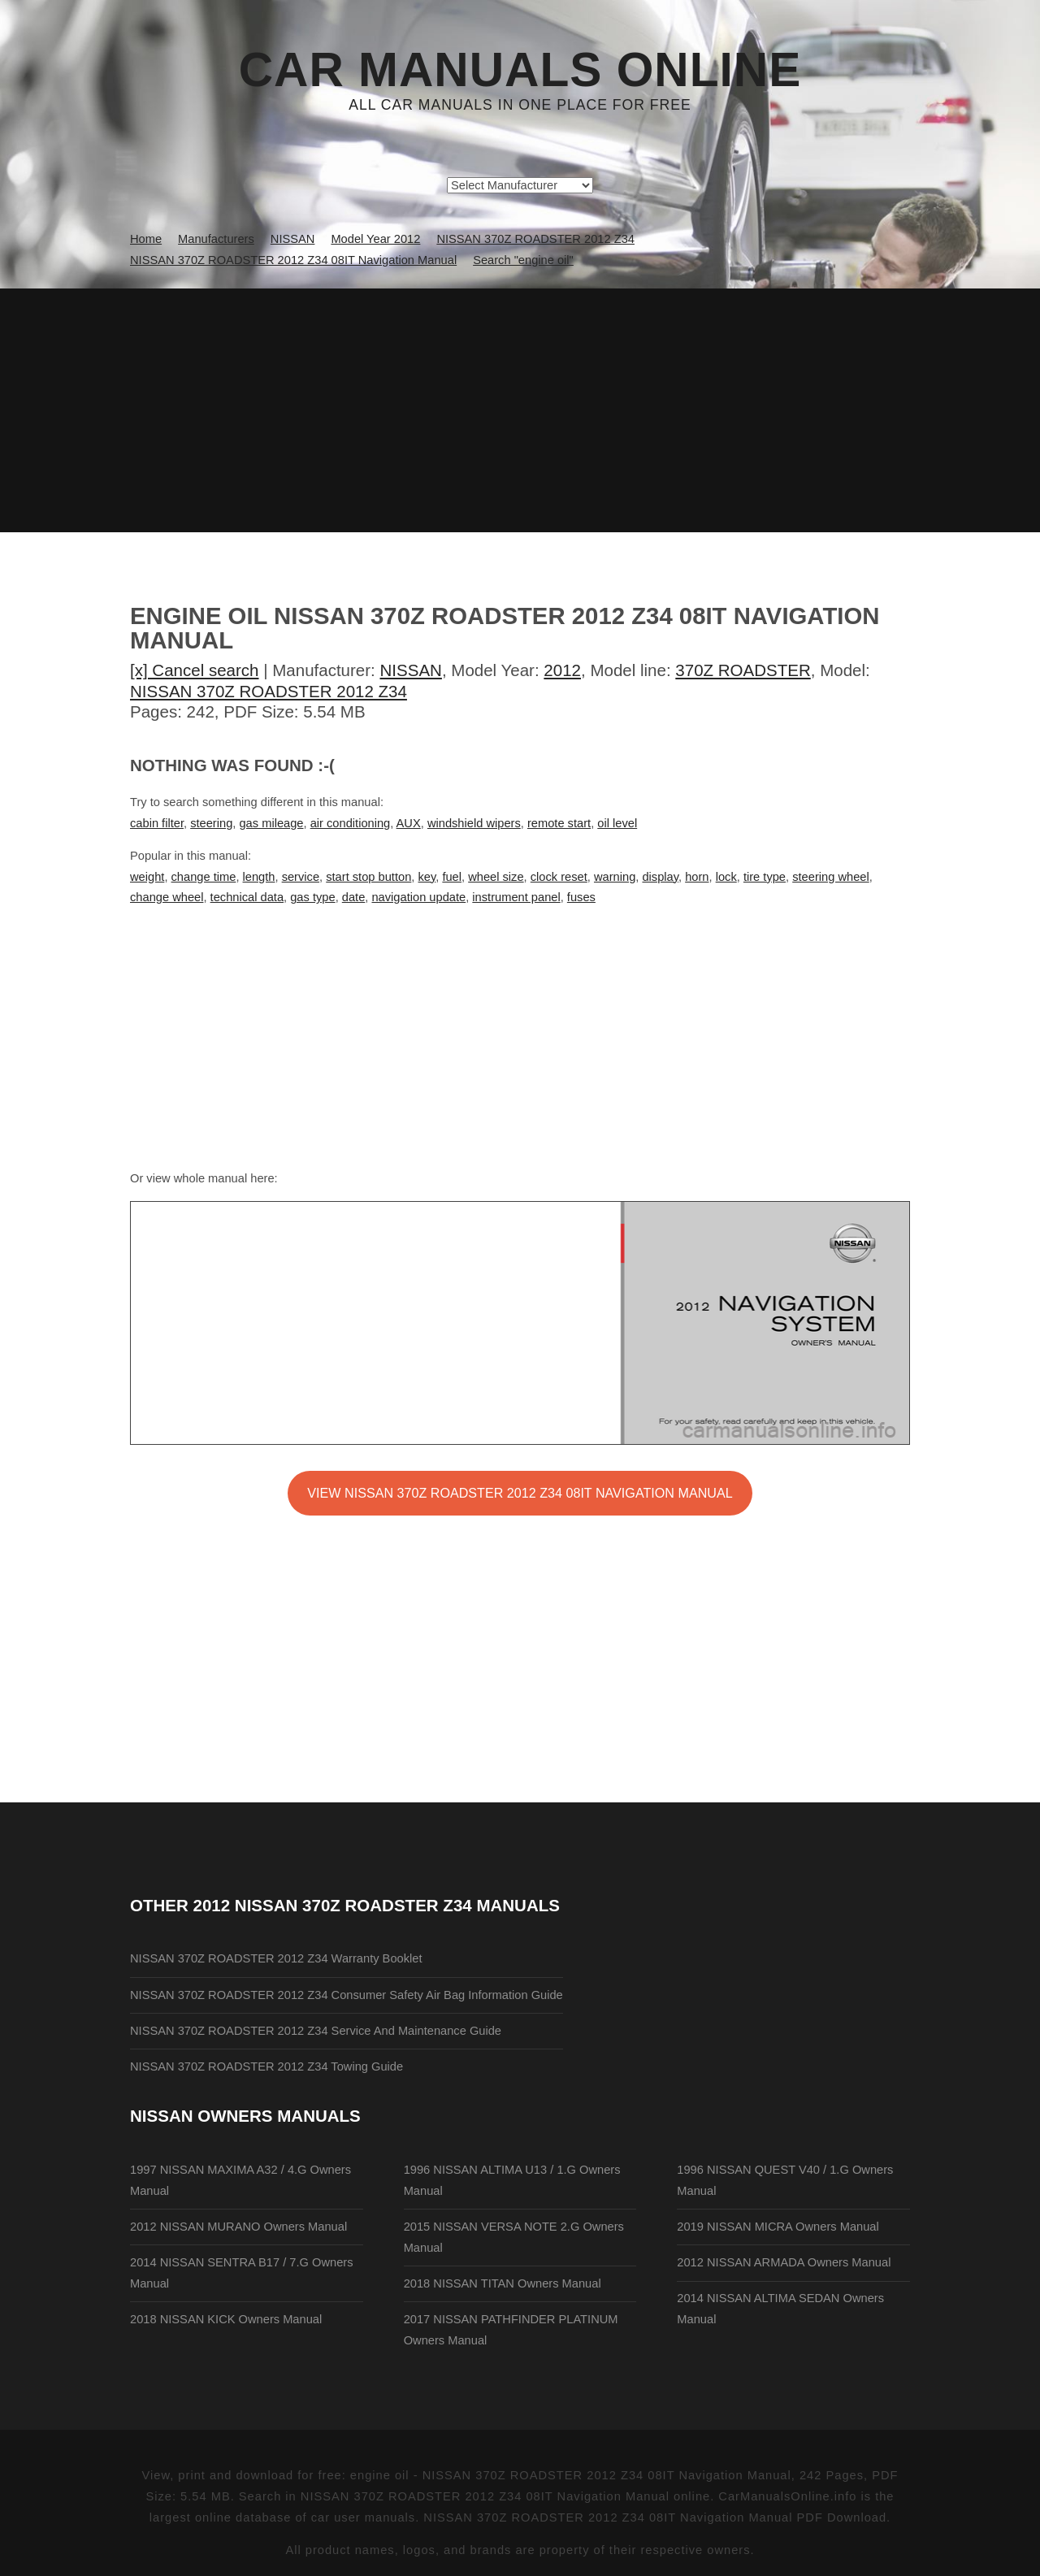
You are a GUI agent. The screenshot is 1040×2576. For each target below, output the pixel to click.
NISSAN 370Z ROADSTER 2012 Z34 (268, 691)
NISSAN (411, 670)
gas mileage (271, 823)
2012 (562, 670)
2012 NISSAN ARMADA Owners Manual (783, 2262)
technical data (247, 897)
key (427, 876)
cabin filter (157, 823)
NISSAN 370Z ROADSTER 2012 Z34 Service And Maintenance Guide (315, 2030)
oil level (617, 823)
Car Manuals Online (520, 69)
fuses (581, 897)
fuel (452, 876)
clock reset (559, 876)
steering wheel (830, 876)
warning (614, 876)
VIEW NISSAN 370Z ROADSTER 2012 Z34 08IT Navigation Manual (519, 1492)
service (300, 876)
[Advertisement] (520, 410)
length (259, 876)
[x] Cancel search (194, 670)
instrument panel (516, 897)
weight (147, 876)
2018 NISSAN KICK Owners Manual (226, 2319)
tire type (764, 876)
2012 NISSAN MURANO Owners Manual (238, 2226)
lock (726, 876)
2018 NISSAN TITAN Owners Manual (502, 2283)
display (660, 876)
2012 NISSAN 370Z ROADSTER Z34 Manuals (376, 1905)
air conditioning (350, 823)
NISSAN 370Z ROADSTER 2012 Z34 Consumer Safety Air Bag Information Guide (346, 1994)
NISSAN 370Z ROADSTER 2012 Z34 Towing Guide (266, 2066)
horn (696, 876)
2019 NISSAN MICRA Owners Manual (777, 2226)
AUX (408, 823)
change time (203, 876)
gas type (312, 897)
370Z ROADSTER (742, 670)
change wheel (166, 897)
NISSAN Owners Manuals (245, 2115)
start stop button (368, 876)
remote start (559, 823)
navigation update (418, 897)
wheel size (495, 876)
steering (211, 823)
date (354, 897)
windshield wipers (474, 823)
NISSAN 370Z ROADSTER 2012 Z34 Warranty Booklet (276, 1958)
